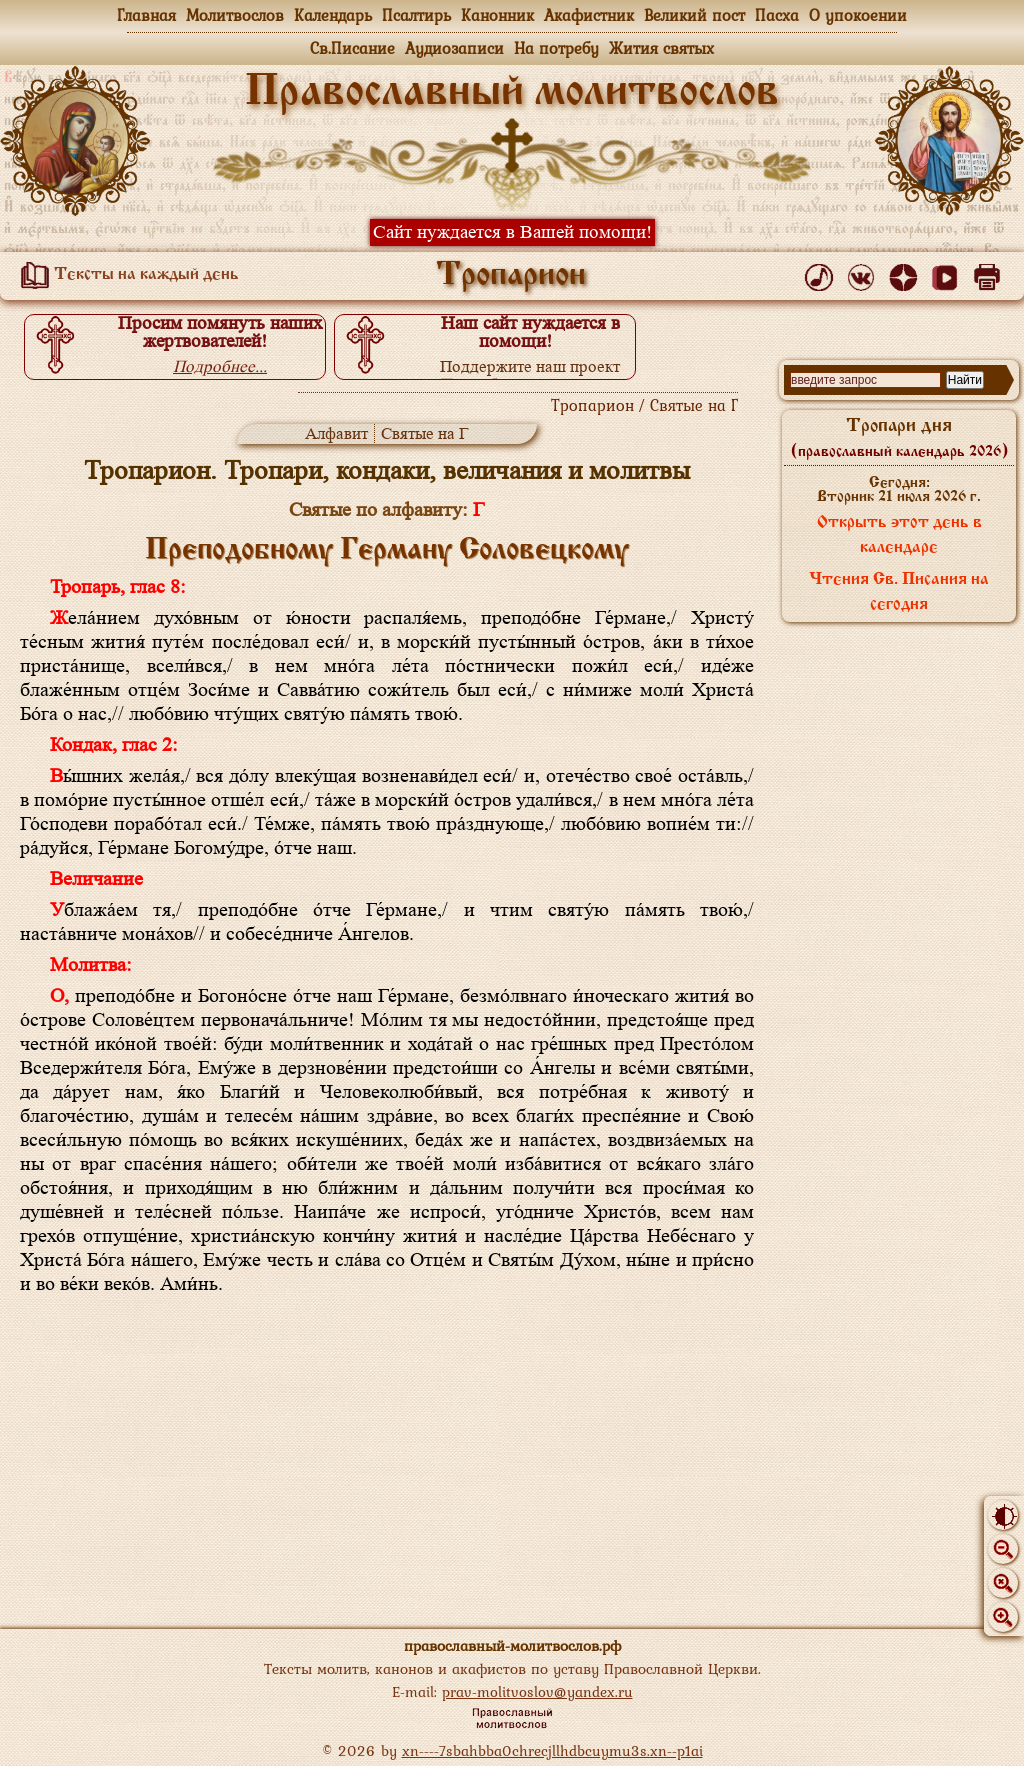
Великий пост (694, 15)
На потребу (556, 48)
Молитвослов (235, 15)
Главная (146, 15)
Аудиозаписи (454, 48)
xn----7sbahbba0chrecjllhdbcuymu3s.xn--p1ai (552, 1750)
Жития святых (661, 48)
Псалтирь (416, 15)
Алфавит (336, 433)
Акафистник (589, 15)
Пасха (777, 15)
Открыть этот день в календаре (899, 535)
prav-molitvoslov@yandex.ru (537, 1691)
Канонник (497, 15)
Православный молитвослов (512, 93)
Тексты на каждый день (126, 275)
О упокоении (858, 15)
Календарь (333, 15)
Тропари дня (899, 438)
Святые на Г (425, 433)
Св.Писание (352, 48)
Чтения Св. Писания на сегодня (899, 592)
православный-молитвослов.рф (512, 1645)
